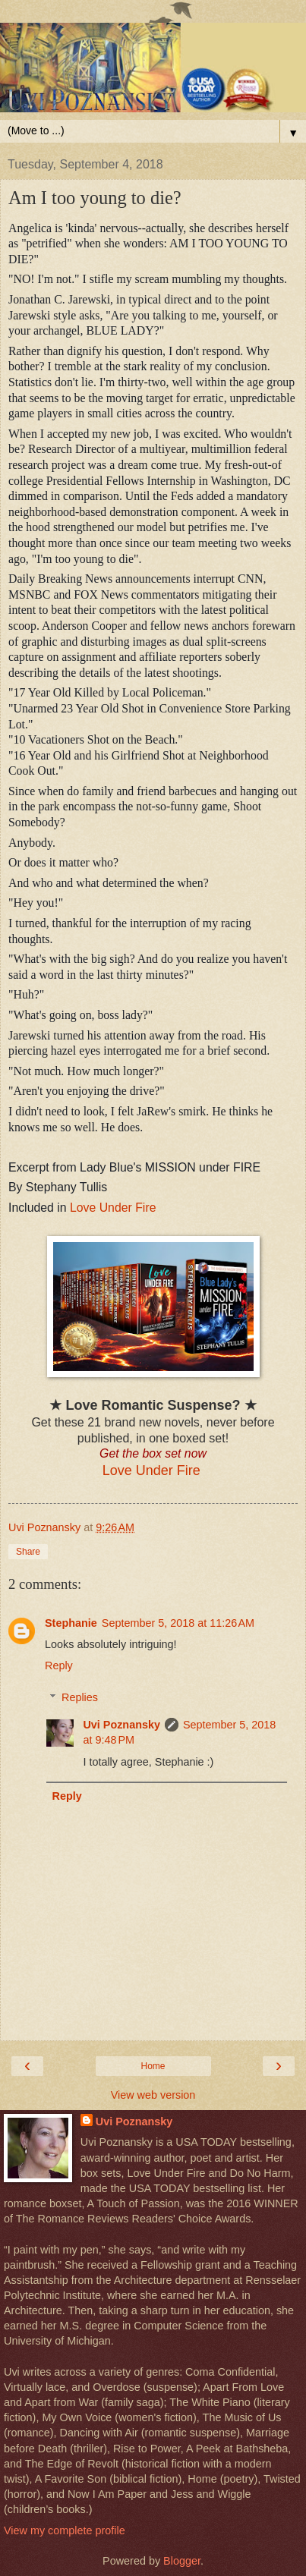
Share (28, 1551)
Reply (59, 1665)
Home (152, 2066)
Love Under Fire (113, 1207)
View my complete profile (64, 2530)
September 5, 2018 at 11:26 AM (178, 1623)
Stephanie (71, 1623)
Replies (80, 1697)
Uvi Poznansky (121, 1725)
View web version (153, 2095)
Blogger (181, 2561)
